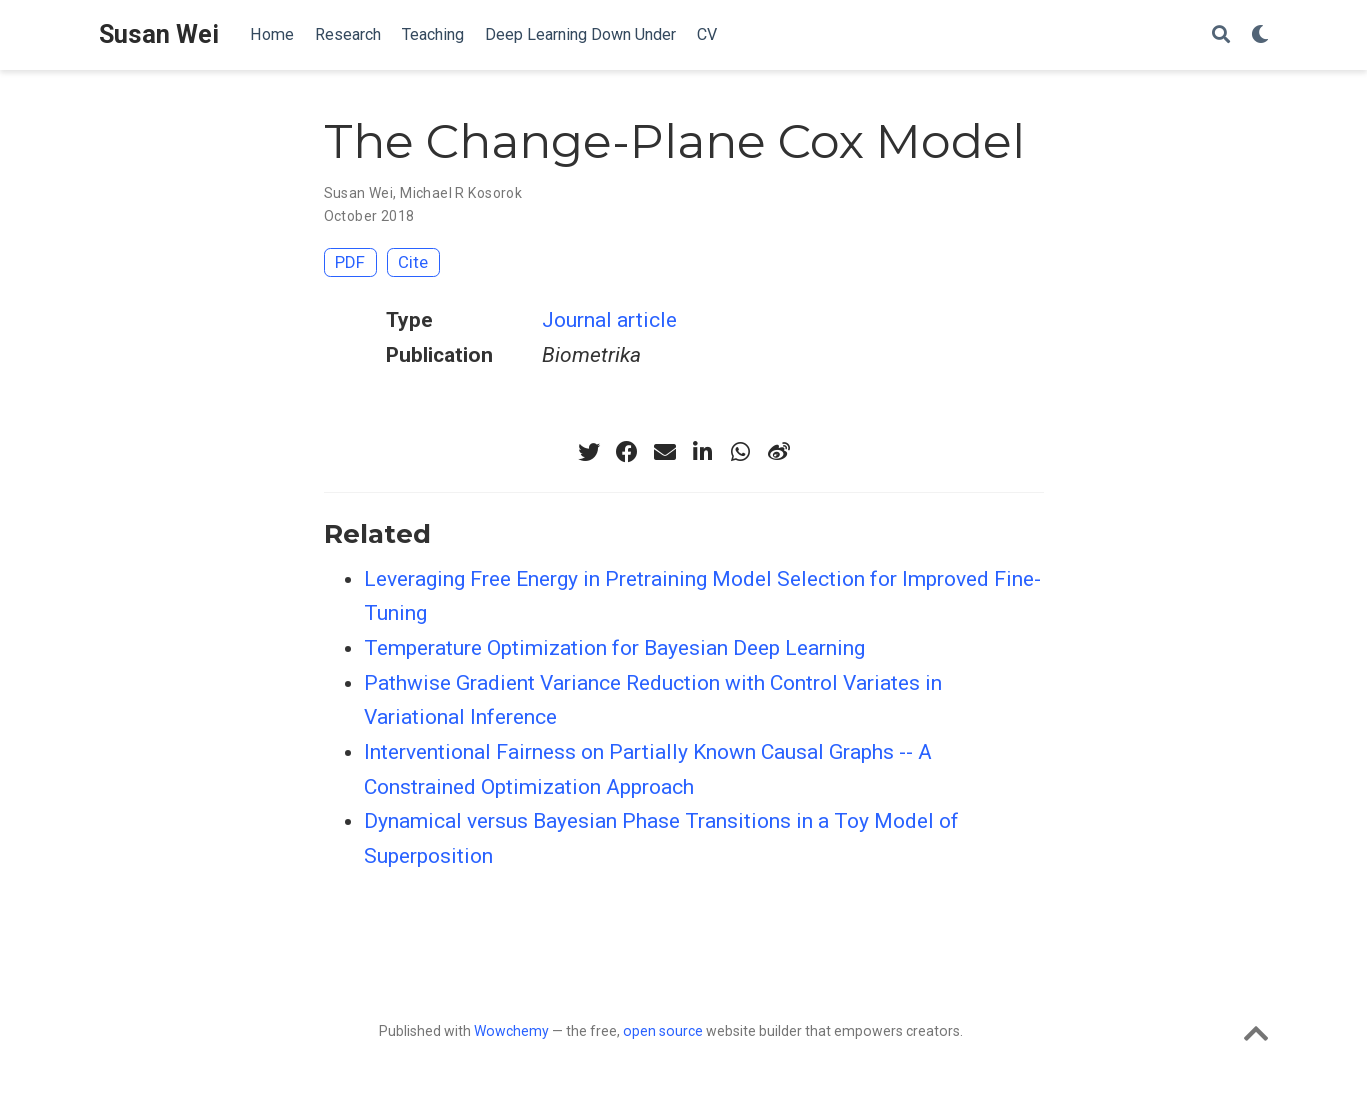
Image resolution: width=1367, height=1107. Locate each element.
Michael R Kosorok (461, 193)
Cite (413, 262)
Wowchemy (511, 1031)
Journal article (609, 320)
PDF (350, 262)
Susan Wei (159, 34)
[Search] (1221, 35)
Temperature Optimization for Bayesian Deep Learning (614, 648)
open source (663, 1031)
